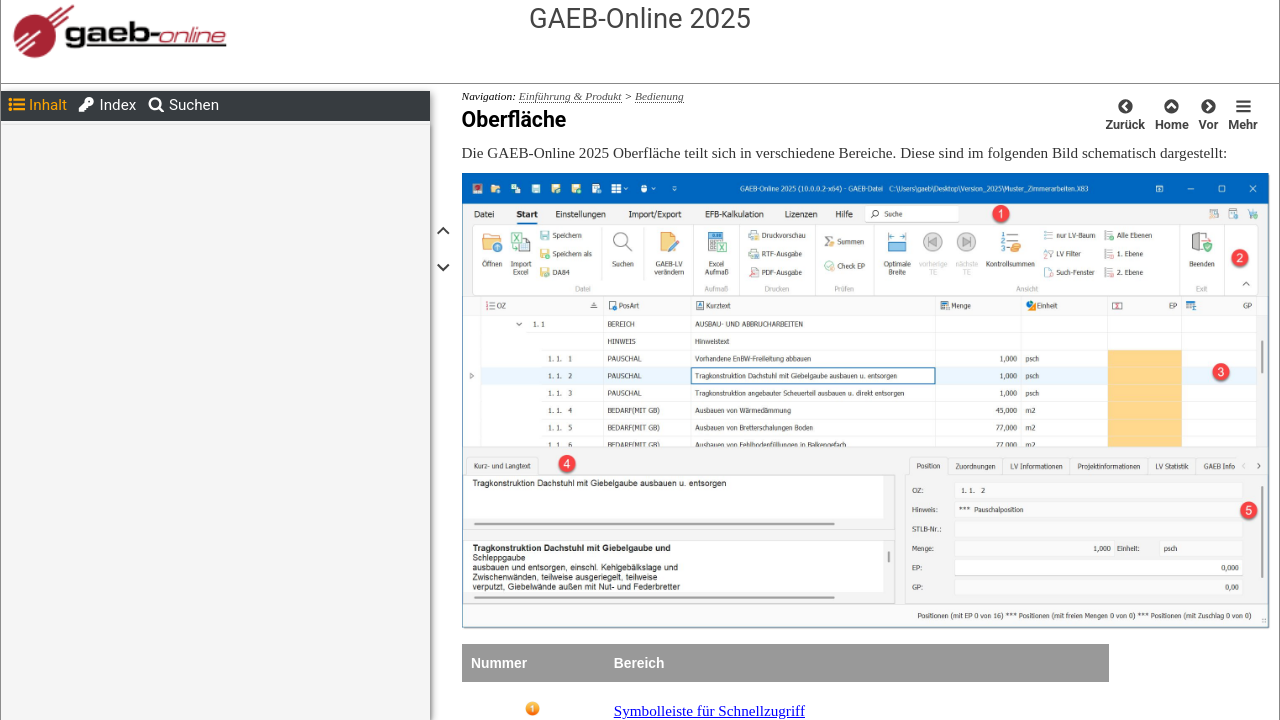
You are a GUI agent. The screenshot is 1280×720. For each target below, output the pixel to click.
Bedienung (659, 96)
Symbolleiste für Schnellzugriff (709, 710)
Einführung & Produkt (570, 96)
